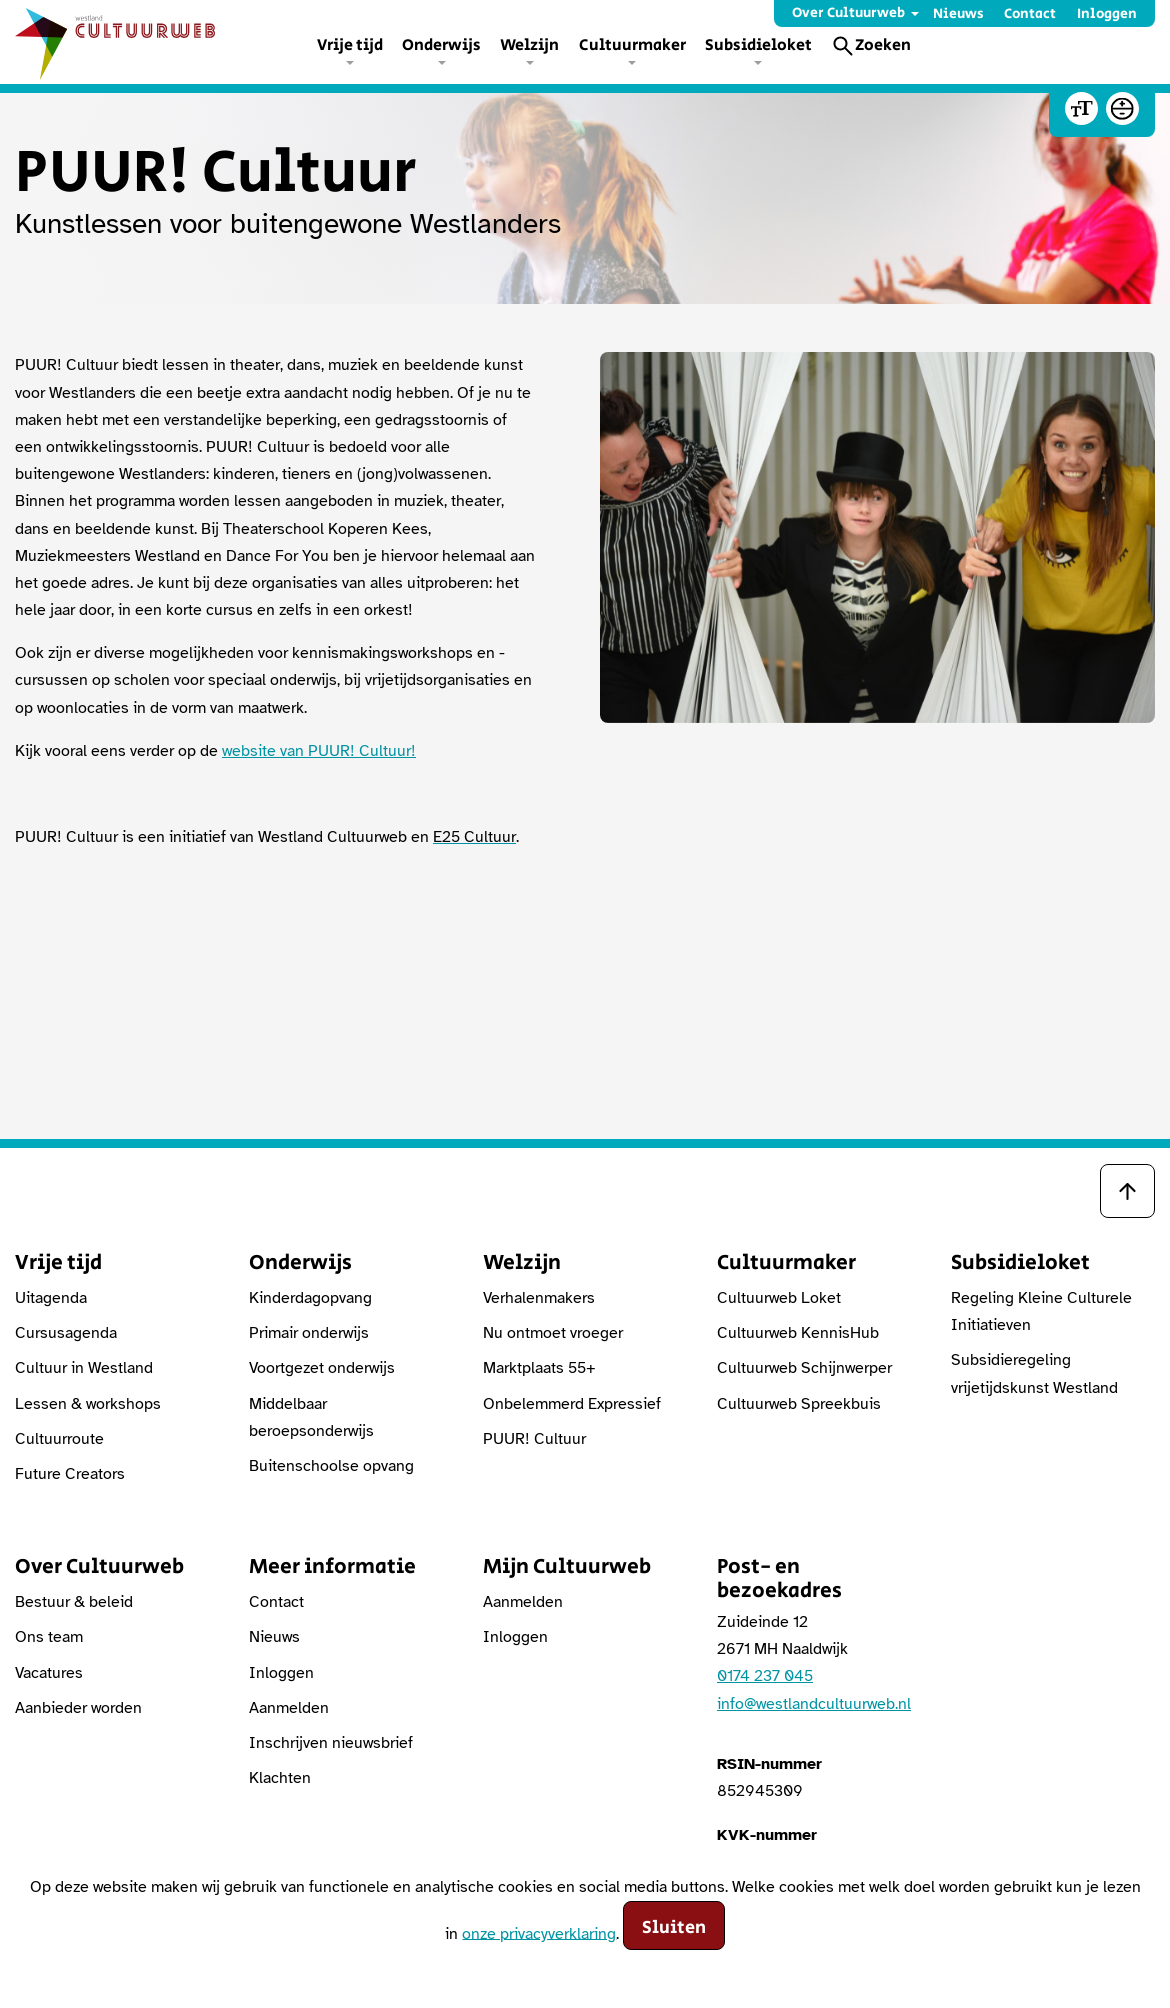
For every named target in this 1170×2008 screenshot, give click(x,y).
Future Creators (70, 1474)
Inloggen (1107, 14)
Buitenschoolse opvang (331, 1466)
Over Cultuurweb (848, 13)
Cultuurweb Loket (779, 1298)
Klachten (280, 1778)
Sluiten (674, 1928)
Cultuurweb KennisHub (798, 1333)
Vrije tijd (350, 45)
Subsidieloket (758, 45)
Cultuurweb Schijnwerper (804, 1368)
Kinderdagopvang (310, 1298)
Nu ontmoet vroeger (553, 1333)
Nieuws (958, 14)
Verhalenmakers (539, 1298)
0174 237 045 (765, 1676)
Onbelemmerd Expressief (572, 1404)
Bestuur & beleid (74, 1602)
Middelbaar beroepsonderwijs (311, 1417)
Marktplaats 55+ (539, 1368)
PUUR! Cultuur (534, 1439)
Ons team (49, 1637)
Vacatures (49, 1673)
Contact (1030, 14)
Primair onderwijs (309, 1333)
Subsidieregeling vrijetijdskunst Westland (1034, 1373)
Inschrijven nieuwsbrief (331, 1743)
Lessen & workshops (88, 1404)
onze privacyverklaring (539, 1933)
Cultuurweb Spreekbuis (799, 1404)
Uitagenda (51, 1298)
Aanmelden (289, 1708)
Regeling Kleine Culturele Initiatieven (1041, 1311)
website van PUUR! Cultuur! (319, 751)
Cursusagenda (66, 1333)
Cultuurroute (59, 1439)
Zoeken (883, 45)
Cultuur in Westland (84, 1368)
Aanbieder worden (78, 1708)
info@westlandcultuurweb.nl (814, 1704)
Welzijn (529, 45)
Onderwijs (441, 45)
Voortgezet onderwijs (322, 1368)
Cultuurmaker (632, 45)
